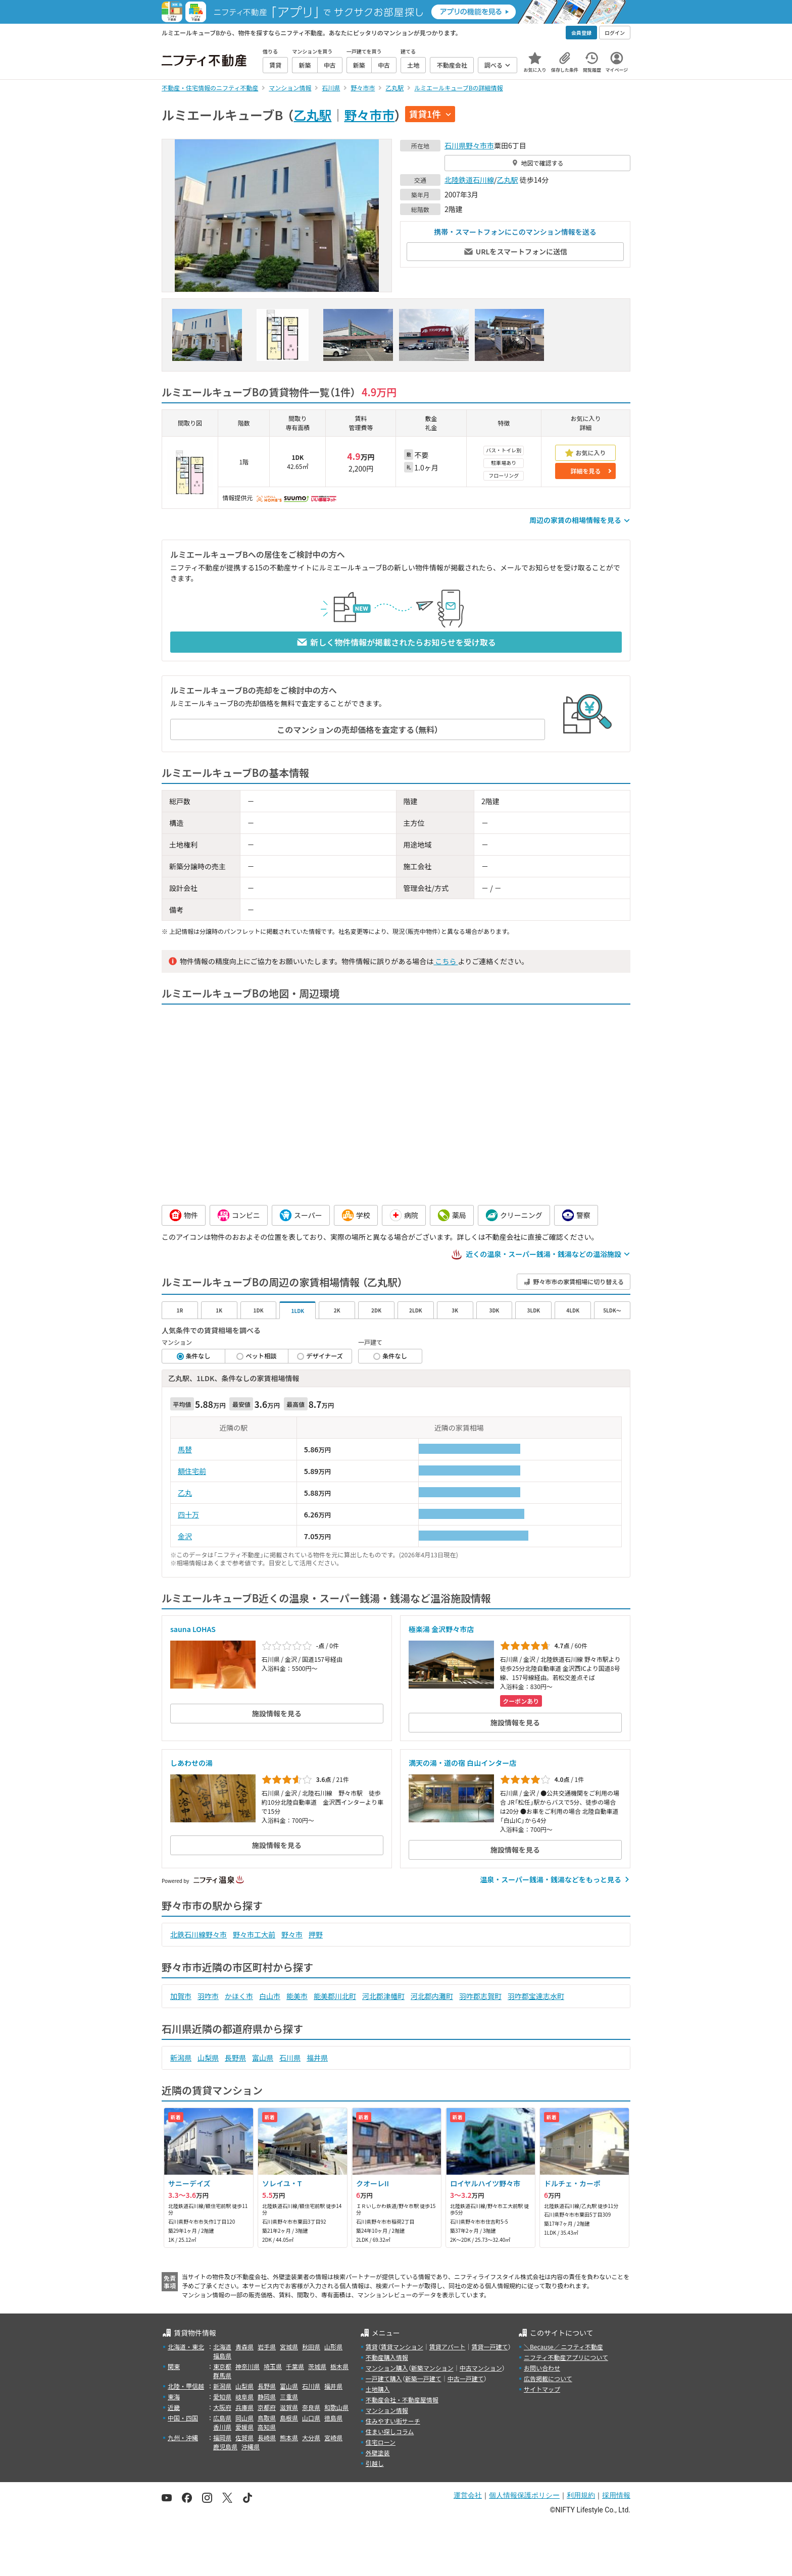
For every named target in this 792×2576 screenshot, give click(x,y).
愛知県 (222, 2396)
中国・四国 (183, 2417)
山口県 (311, 2417)
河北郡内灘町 (432, 1996)
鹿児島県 (225, 2446)
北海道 (222, 2346)
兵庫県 (244, 2407)
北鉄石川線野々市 (198, 1934)
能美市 (297, 1996)
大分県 (311, 2437)
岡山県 (244, 2417)
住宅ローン (380, 2442)
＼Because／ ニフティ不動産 (563, 2346)
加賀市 (180, 1996)
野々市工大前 (254, 1934)
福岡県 (222, 2437)
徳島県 (333, 2417)
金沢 (185, 1536)
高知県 (267, 2427)
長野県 (235, 2058)
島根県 (289, 2417)
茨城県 (317, 2366)
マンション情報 (387, 2410)
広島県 (222, 2417)
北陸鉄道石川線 (469, 180)
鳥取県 (267, 2417)
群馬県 (222, 2375)
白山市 (269, 1996)
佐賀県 (244, 2437)
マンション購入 (387, 2367)
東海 (174, 2396)
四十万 (188, 1514)
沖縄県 (250, 2446)
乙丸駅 (312, 115)
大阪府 (222, 2407)
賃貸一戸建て (489, 2346)
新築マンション (432, 2367)
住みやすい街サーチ (393, 2420)
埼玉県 (273, 2366)
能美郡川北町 (335, 1996)
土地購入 (378, 2389)
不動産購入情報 (387, 2357)
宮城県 (289, 2346)
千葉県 (295, 2366)
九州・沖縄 (183, 2437)
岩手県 (267, 2346)
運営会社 (468, 2495)
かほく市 (239, 1996)
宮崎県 (333, 2437)
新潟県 (180, 2058)
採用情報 (616, 2495)
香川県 (222, 2427)
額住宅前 (192, 1471)
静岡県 (267, 2396)
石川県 (455, 145)
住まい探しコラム (390, 2431)
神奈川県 (247, 2366)
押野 (316, 1934)
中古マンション (481, 2367)
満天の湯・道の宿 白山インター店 (462, 1763)
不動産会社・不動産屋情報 (402, 2399)
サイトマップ (542, 2389)
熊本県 (289, 2437)
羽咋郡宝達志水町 (536, 1996)
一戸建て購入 (384, 2378)
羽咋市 (208, 1996)
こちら (445, 961)
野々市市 (369, 115)
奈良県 (311, 2407)
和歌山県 (336, 2407)
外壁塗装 (378, 2452)
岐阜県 (244, 2396)
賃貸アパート (447, 2346)
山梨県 (208, 2058)
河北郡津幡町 (383, 1996)
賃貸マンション (402, 2346)
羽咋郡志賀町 (480, 1996)
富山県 (262, 2058)
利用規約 (581, 2495)
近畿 (174, 2407)
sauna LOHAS (193, 1629)
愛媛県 (244, 2427)
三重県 (289, 2396)
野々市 (292, 1934)
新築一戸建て (423, 2378)
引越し (375, 2463)
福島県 (222, 2355)
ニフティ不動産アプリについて (566, 2357)
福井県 (317, 2058)
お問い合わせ (542, 2367)
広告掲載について (548, 2378)
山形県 (333, 2346)
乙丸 (185, 1493)
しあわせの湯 (191, 1763)
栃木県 (339, 2366)
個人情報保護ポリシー (524, 2495)
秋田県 (311, 2346)
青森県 (244, 2346)
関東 (174, 2366)
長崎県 (267, 2437)
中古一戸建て (466, 2378)
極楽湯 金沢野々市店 (441, 1629)
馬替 (185, 1449)
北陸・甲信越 (186, 2386)
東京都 (222, 2366)
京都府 (267, 2407)
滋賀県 (289, 2407)
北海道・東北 (186, 2346)
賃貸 (372, 2346)
